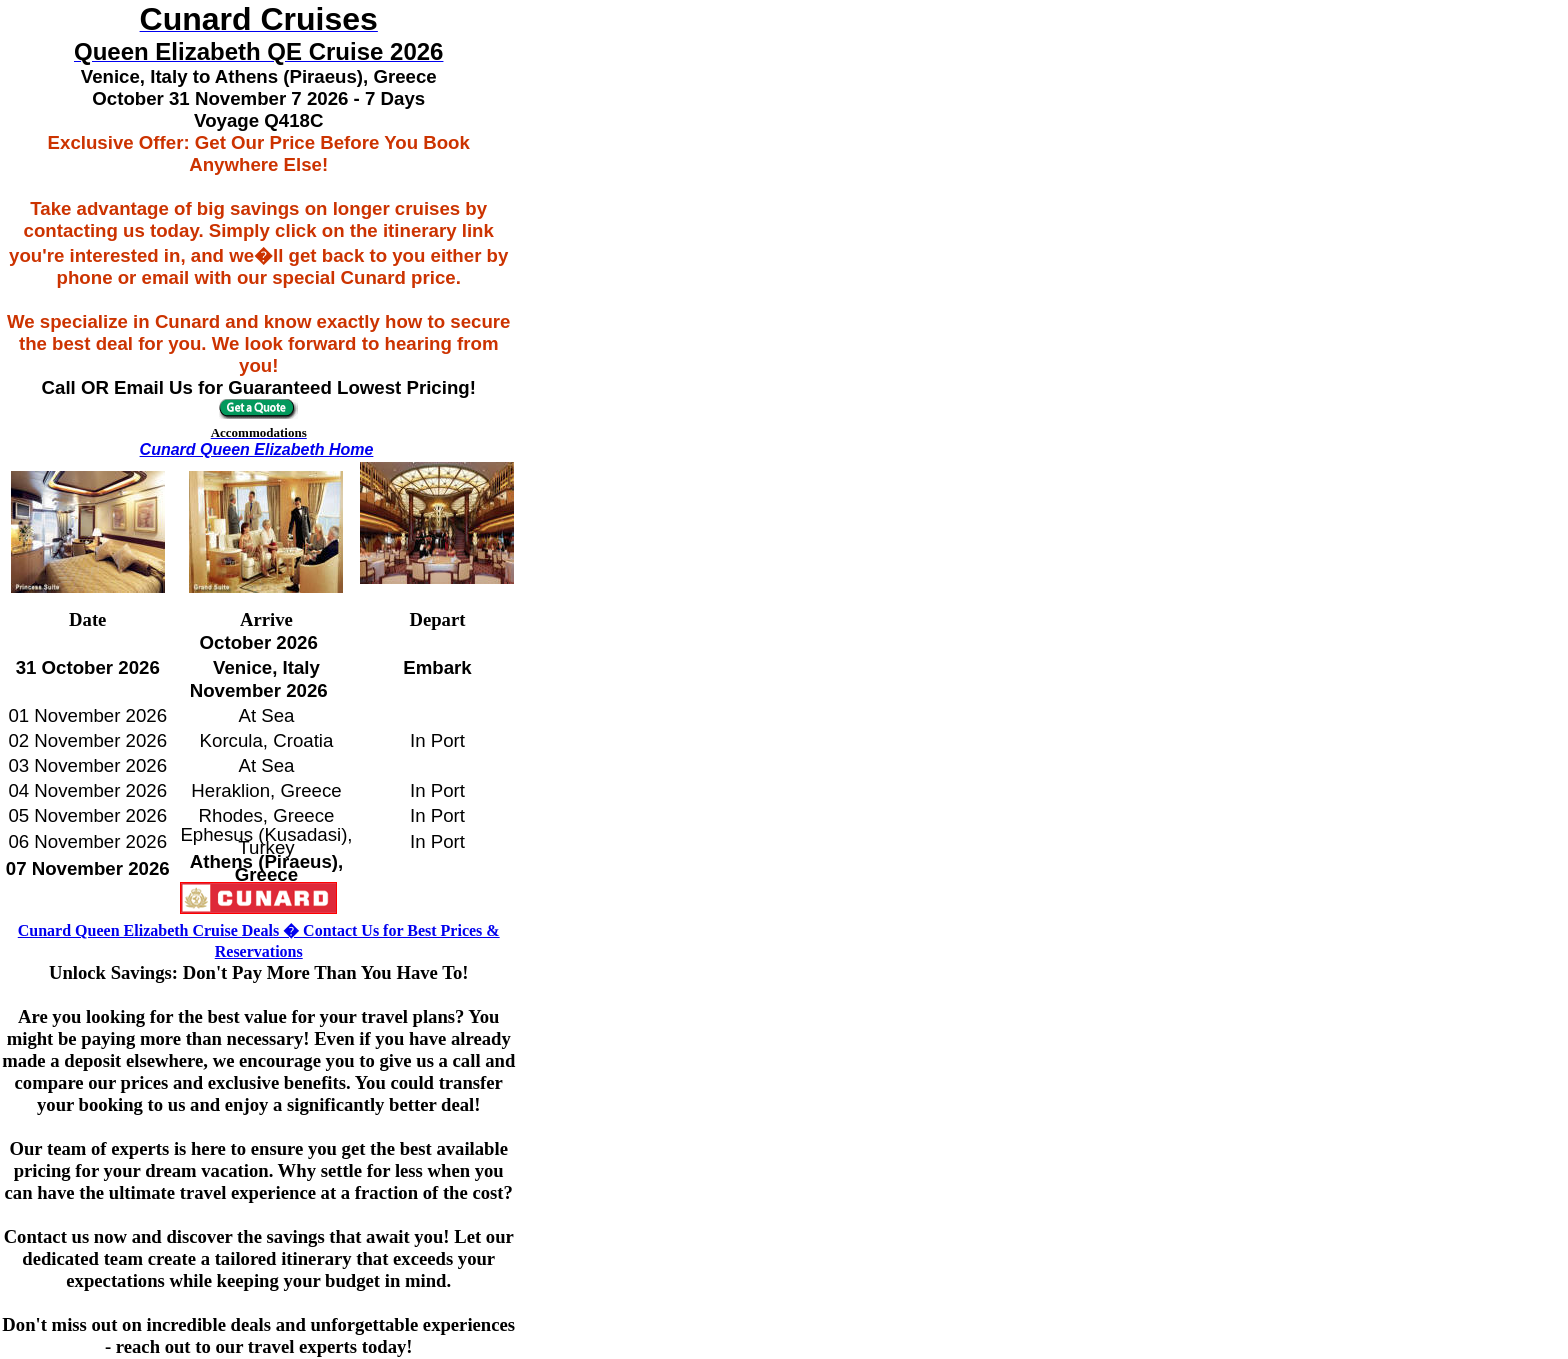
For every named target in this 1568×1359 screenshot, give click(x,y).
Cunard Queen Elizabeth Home (257, 449)
